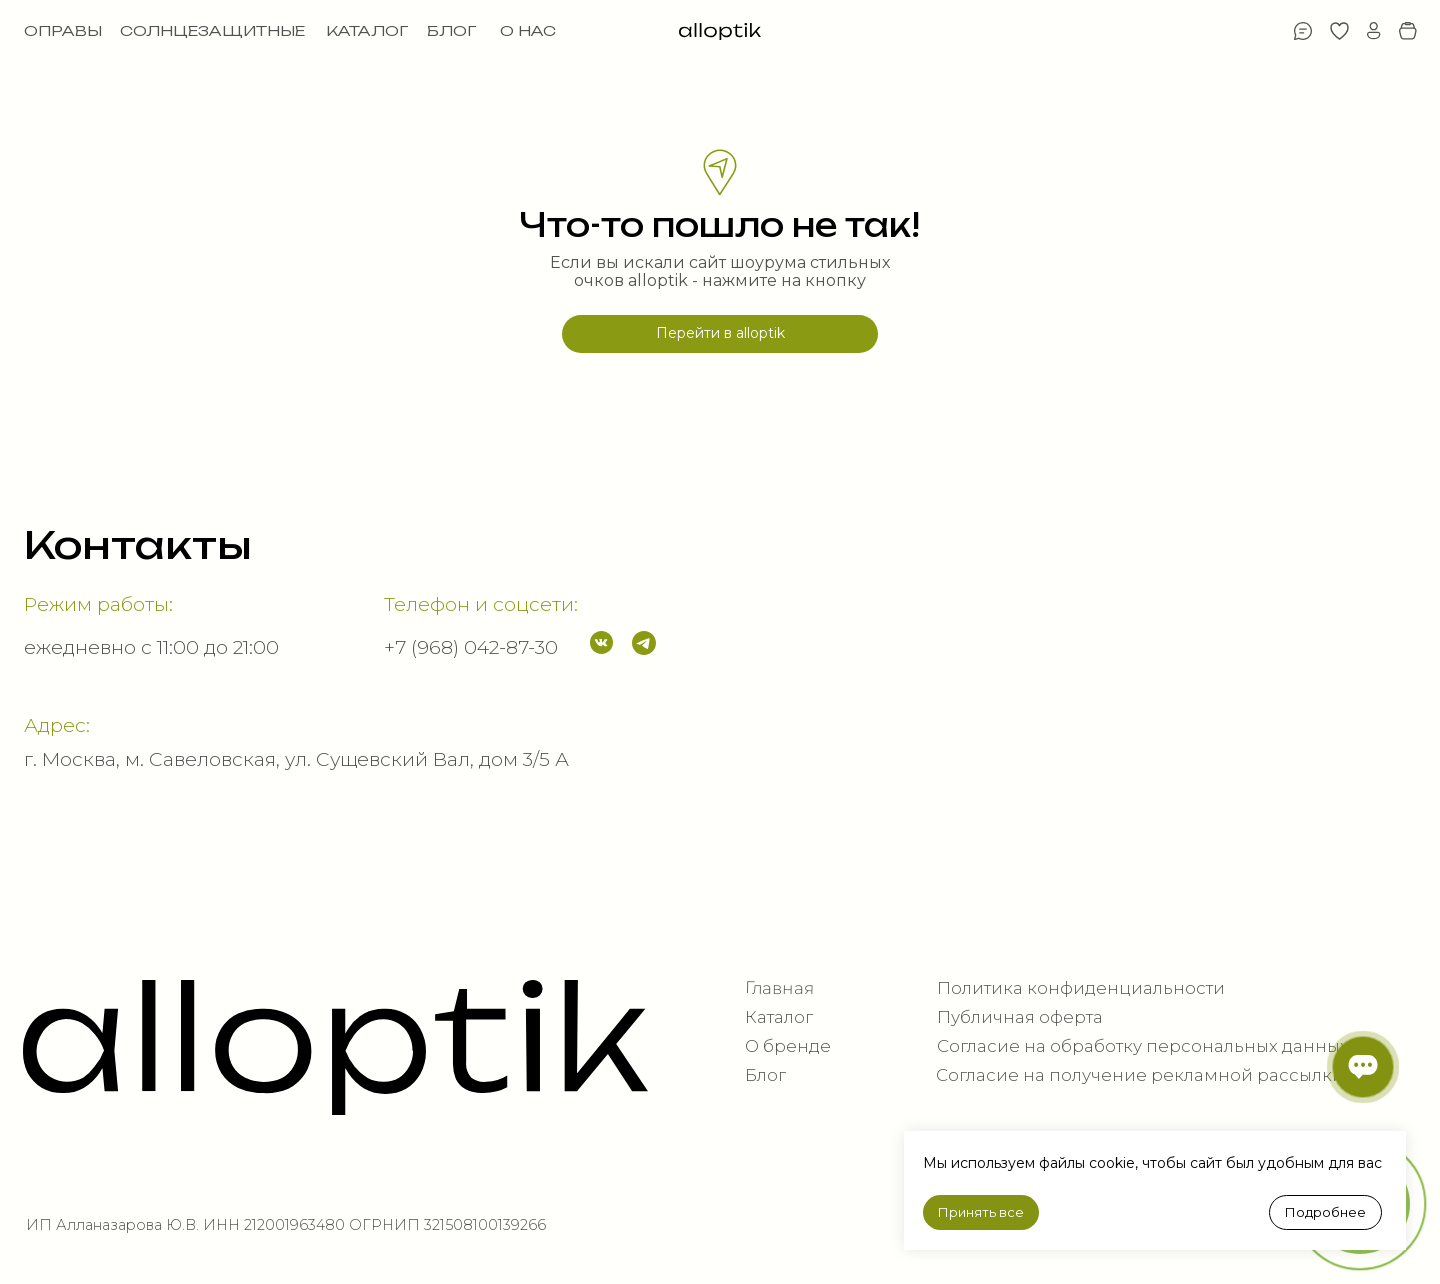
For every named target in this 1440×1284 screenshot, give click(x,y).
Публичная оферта (1020, 1017)
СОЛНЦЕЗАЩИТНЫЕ (212, 31)
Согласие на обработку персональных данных (1143, 1046)
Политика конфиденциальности (1081, 988)
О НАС (528, 31)
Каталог (779, 1017)
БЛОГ (451, 31)
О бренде (788, 1046)
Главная (779, 988)
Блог (765, 1075)
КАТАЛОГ (367, 31)
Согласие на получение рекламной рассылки (1140, 1075)
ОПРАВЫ (63, 31)
